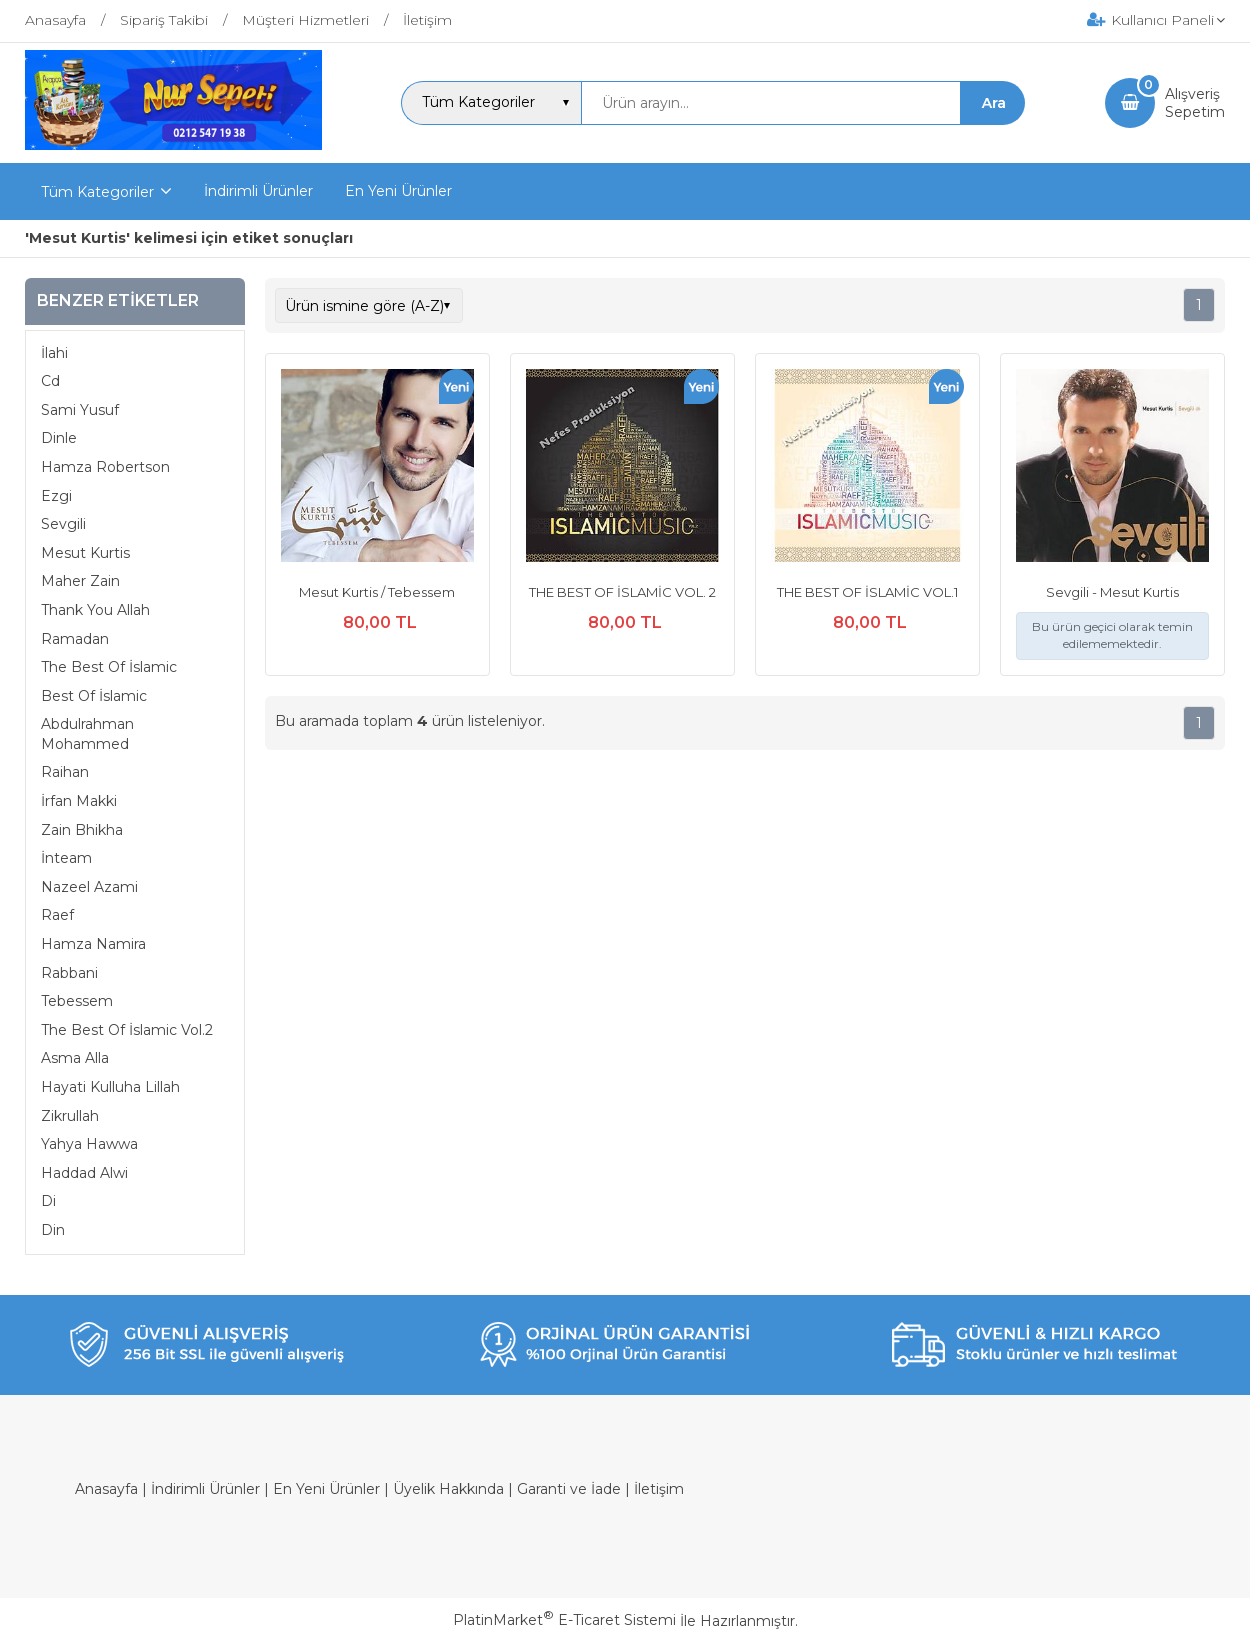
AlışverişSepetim (1195, 103)
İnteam (66, 858)
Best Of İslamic (94, 696)
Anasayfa (106, 1489)
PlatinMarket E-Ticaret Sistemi (564, 1620)
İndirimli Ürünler (205, 1489)
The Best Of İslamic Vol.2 (127, 1030)
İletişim (659, 1489)
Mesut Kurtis (85, 553)
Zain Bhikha (82, 830)
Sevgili (63, 524)
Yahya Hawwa (89, 1144)
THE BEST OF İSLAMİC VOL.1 (867, 592)
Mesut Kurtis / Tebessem (377, 592)
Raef (57, 915)
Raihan (65, 772)
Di (48, 1201)
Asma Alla (75, 1058)
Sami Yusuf (80, 410)
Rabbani (69, 973)
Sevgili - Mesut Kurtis (1112, 592)
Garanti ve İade (569, 1489)
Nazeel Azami (89, 887)
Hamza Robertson (105, 467)
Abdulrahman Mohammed (87, 734)
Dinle (59, 438)
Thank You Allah (95, 610)
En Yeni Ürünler (326, 1489)
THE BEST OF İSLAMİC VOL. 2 (622, 592)
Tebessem (77, 1001)
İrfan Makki (79, 801)
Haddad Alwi (84, 1173)
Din (53, 1230)
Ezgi (56, 496)
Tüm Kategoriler (97, 192)
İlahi (54, 353)
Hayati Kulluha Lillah (110, 1087)
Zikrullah (70, 1116)
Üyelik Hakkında (448, 1489)
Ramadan (75, 639)
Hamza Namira (93, 944)
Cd (50, 381)
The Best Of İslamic (109, 667)
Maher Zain (80, 581)
